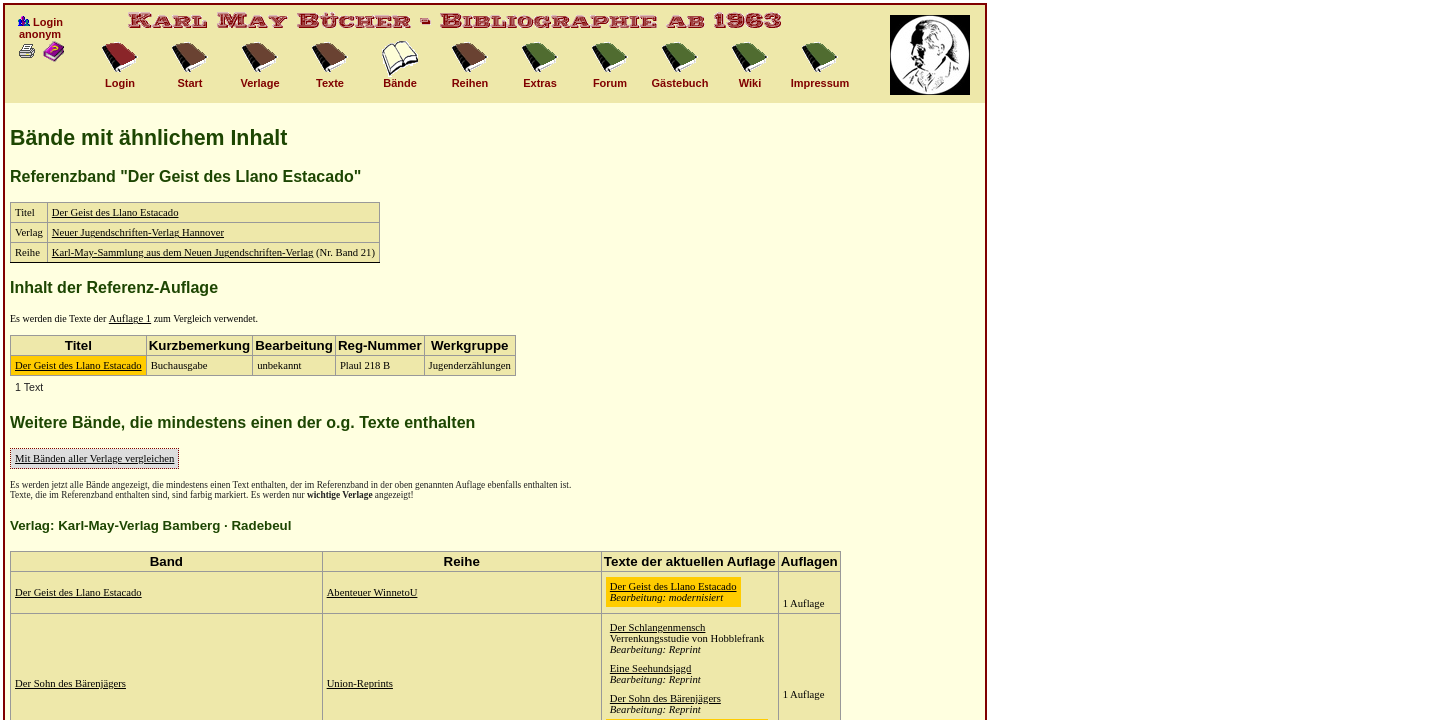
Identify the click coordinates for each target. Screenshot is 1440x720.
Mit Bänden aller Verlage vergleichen (94, 458)
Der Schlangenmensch (658, 627)
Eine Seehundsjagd (650, 668)
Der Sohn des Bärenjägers (70, 683)
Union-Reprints (360, 683)
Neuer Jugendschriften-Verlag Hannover (138, 232)
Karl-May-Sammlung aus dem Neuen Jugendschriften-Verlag (183, 252)
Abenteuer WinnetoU (372, 592)
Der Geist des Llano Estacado (115, 212)
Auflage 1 (130, 318)
